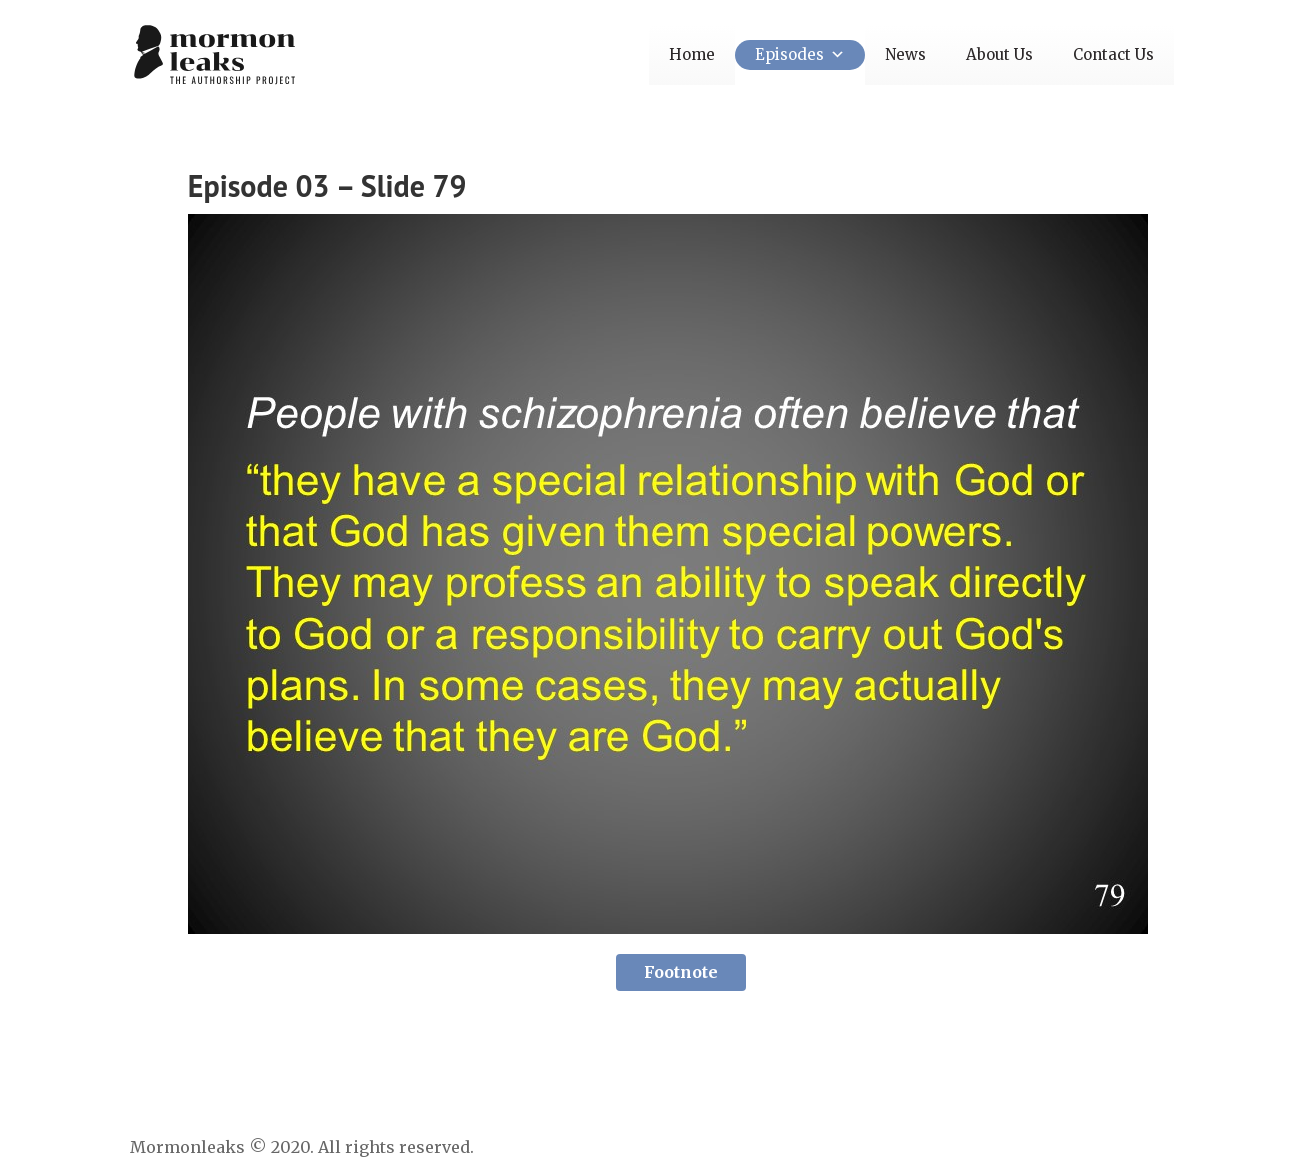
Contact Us (1113, 54)
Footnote (681, 972)
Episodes (800, 54)
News (905, 54)
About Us (999, 54)
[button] (834, 54)
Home (692, 54)
